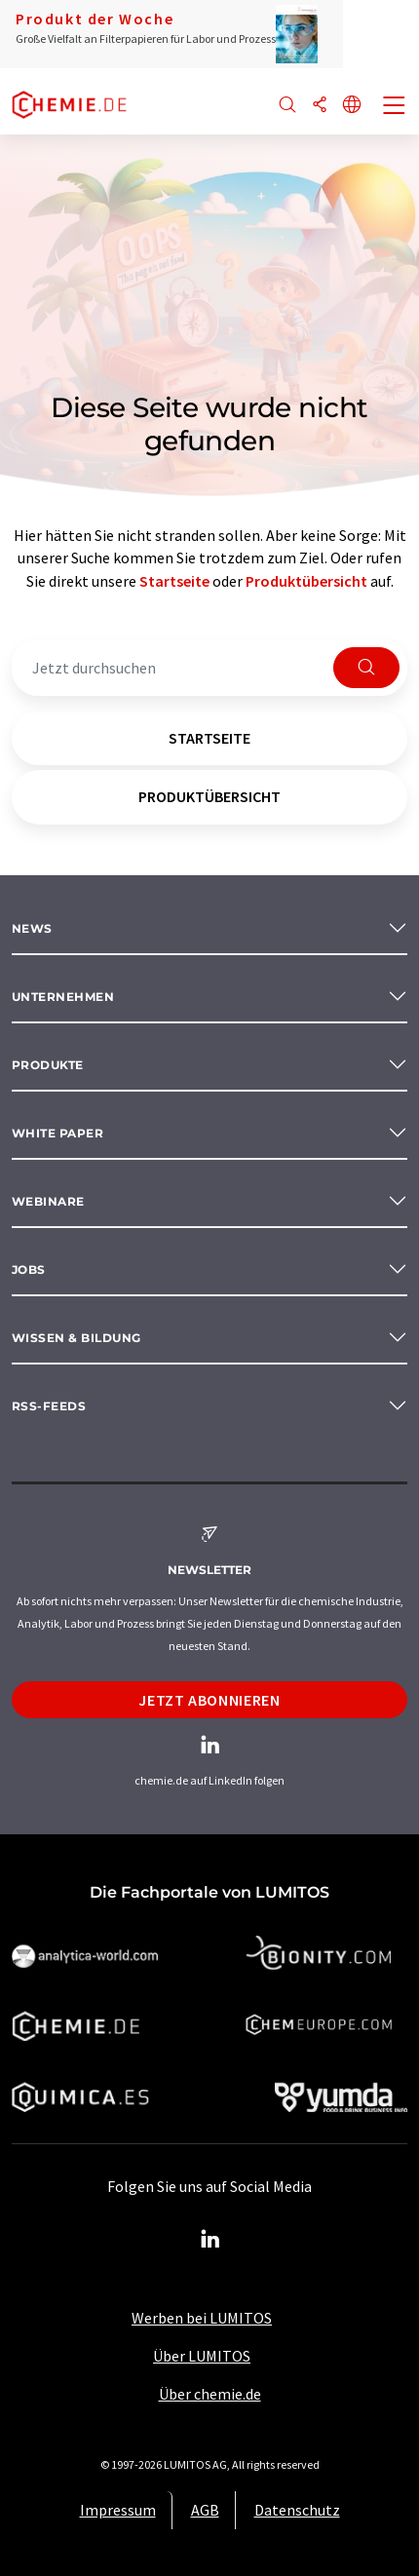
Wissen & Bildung (76, 1337)
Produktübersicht (306, 581)
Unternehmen (63, 996)
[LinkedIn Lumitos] (209, 2239)
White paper (57, 1133)
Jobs (29, 1269)
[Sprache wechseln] (351, 106)
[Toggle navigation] (394, 107)
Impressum (118, 2509)
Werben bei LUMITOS (202, 2317)
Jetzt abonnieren (209, 1700)
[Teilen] (319, 106)
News (32, 928)
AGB (205, 2509)
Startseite (174, 581)
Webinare (48, 1201)
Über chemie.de (210, 2393)
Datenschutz (297, 2509)
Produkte (48, 1064)
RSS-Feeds (49, 1406)
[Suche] (287, 106)
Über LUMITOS (201, 2355)
